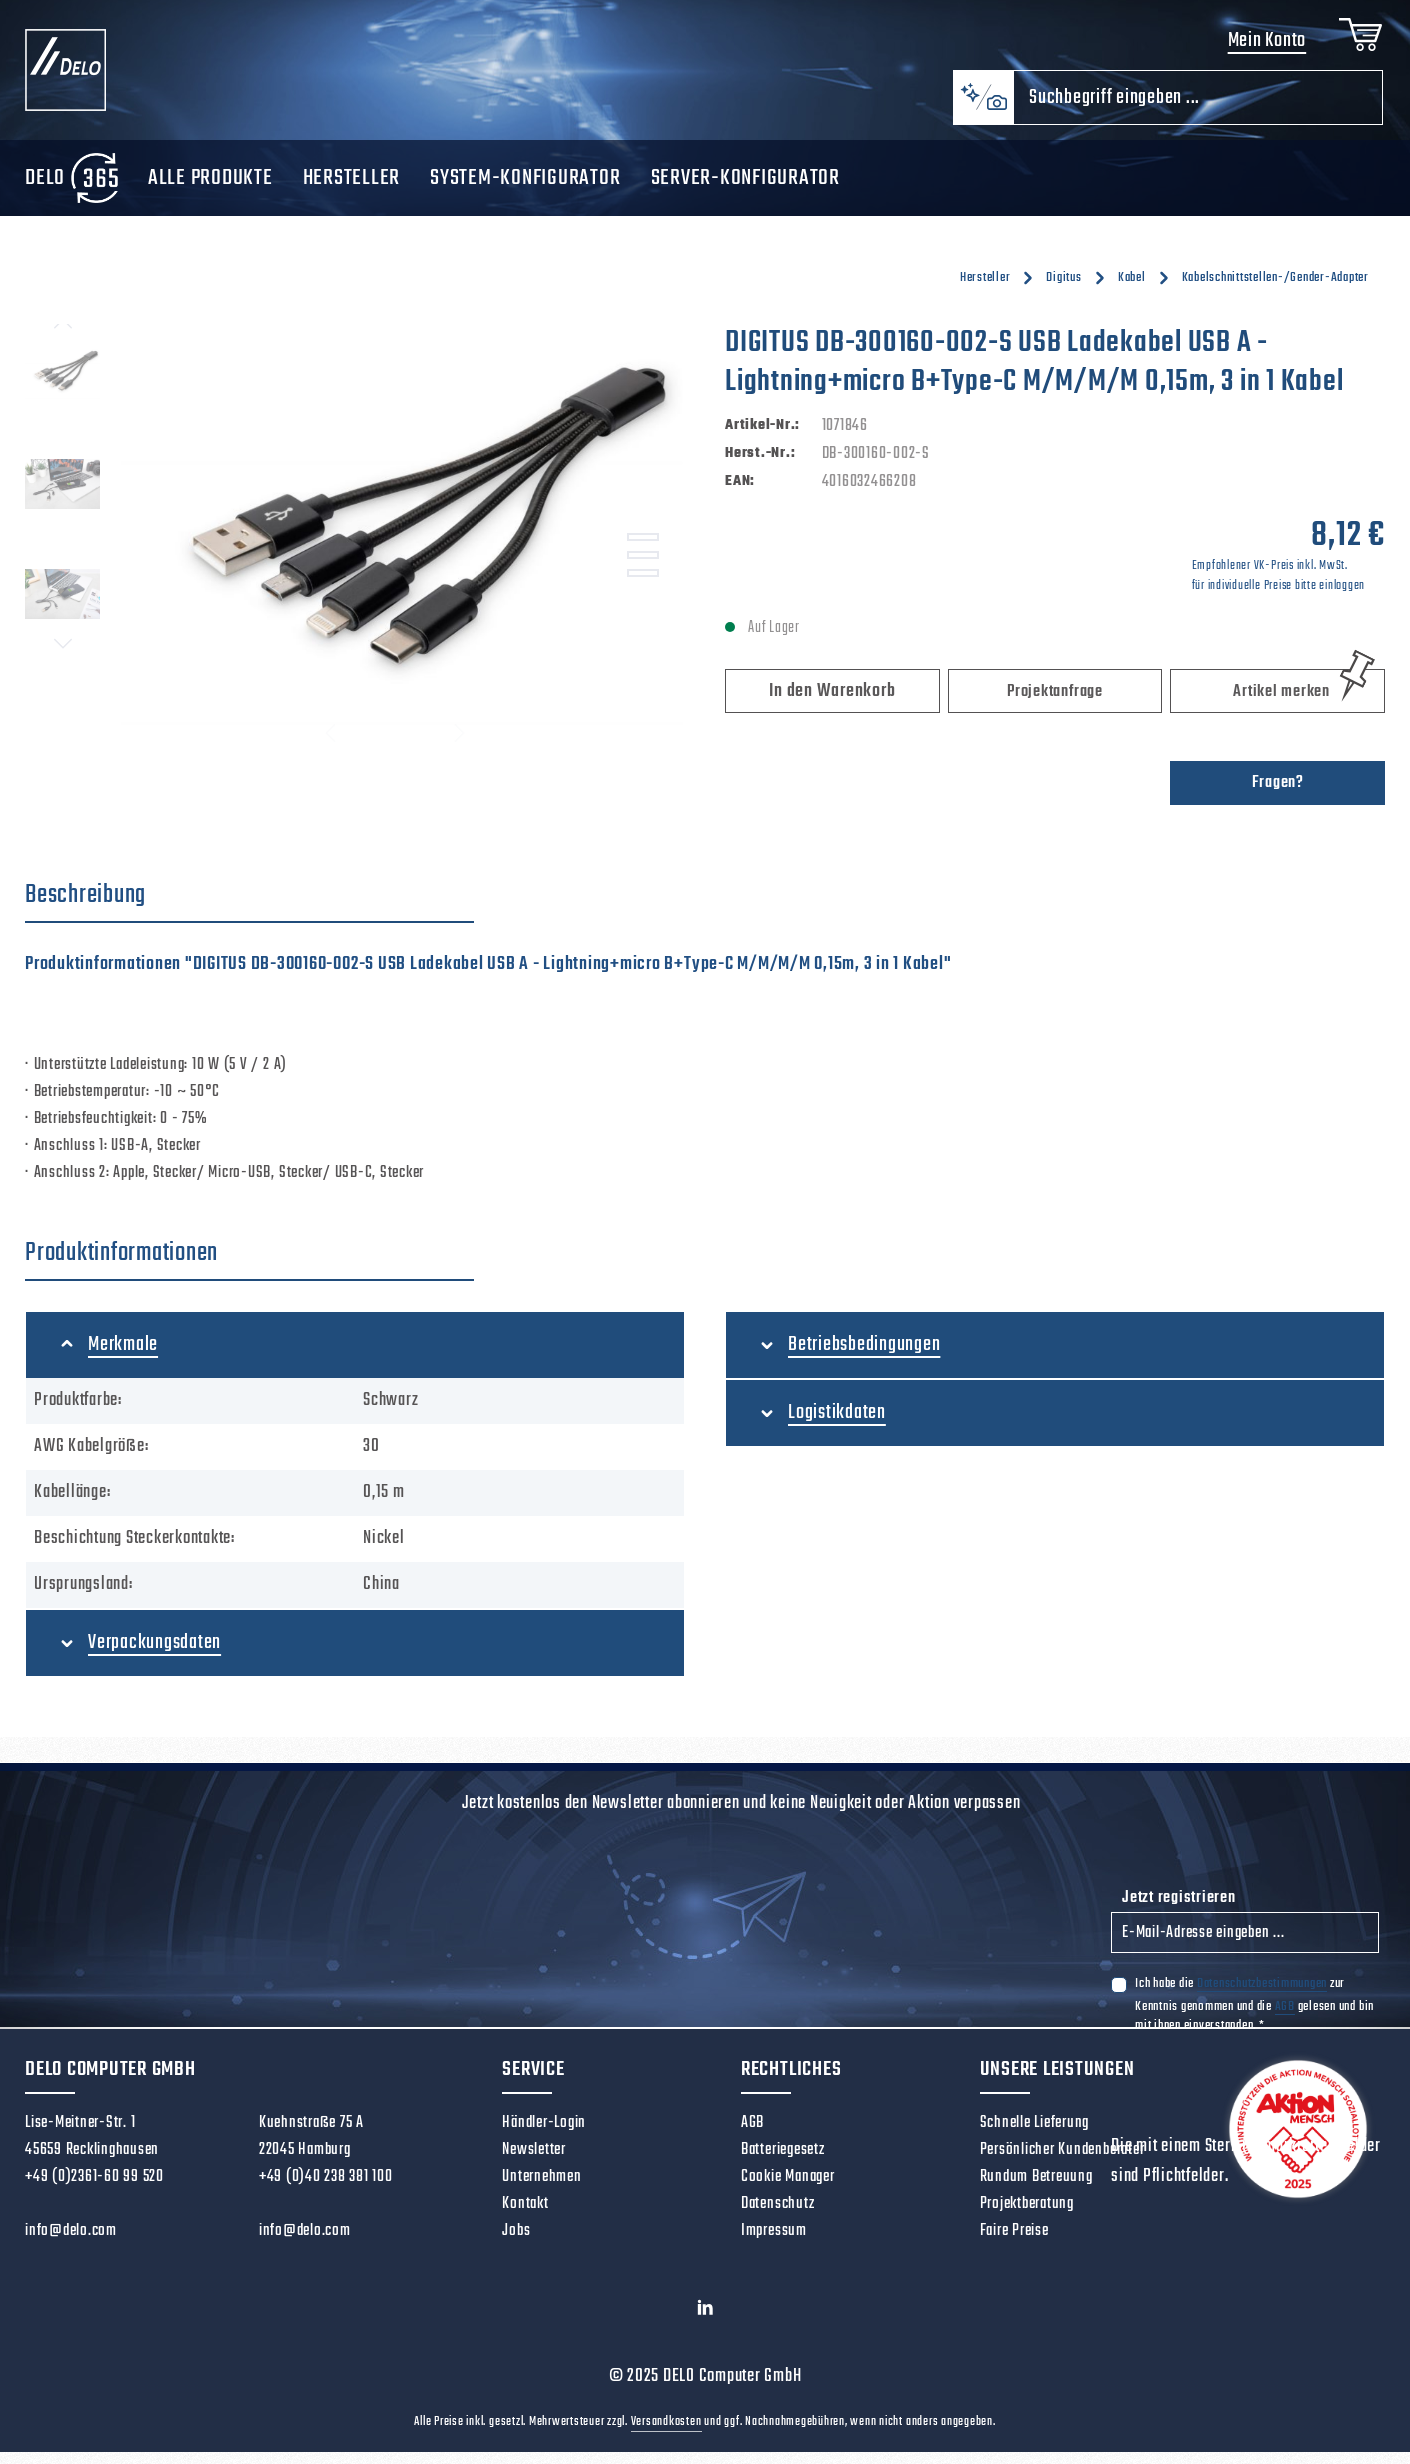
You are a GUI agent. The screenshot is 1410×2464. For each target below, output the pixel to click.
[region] (355, 552)
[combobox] (1198, 109)
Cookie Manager (788, 2189)
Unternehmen (541, 2189)
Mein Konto (1261, 47)
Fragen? (1278, 795)
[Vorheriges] (63, 337)
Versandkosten (666, 2434)
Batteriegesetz (783, 2162)
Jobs (516, 2243)
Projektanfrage (1055, 704)
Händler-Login (544, 2135)
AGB (1285, 2018)
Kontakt (525, 2216)
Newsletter (534, 2162)
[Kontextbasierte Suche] (983, 109)
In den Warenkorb (832, 703)
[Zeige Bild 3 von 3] (643, 586)
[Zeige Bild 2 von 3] (643, 568)
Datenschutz (777, 2216)
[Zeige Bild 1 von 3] (643, 550)
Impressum (774, 2243)
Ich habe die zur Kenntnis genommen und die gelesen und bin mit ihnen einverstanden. (1254, 2016)
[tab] (249, 908)
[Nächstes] (63, 656)
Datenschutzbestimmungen (1262, 1995)
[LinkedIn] (705, 2325)
